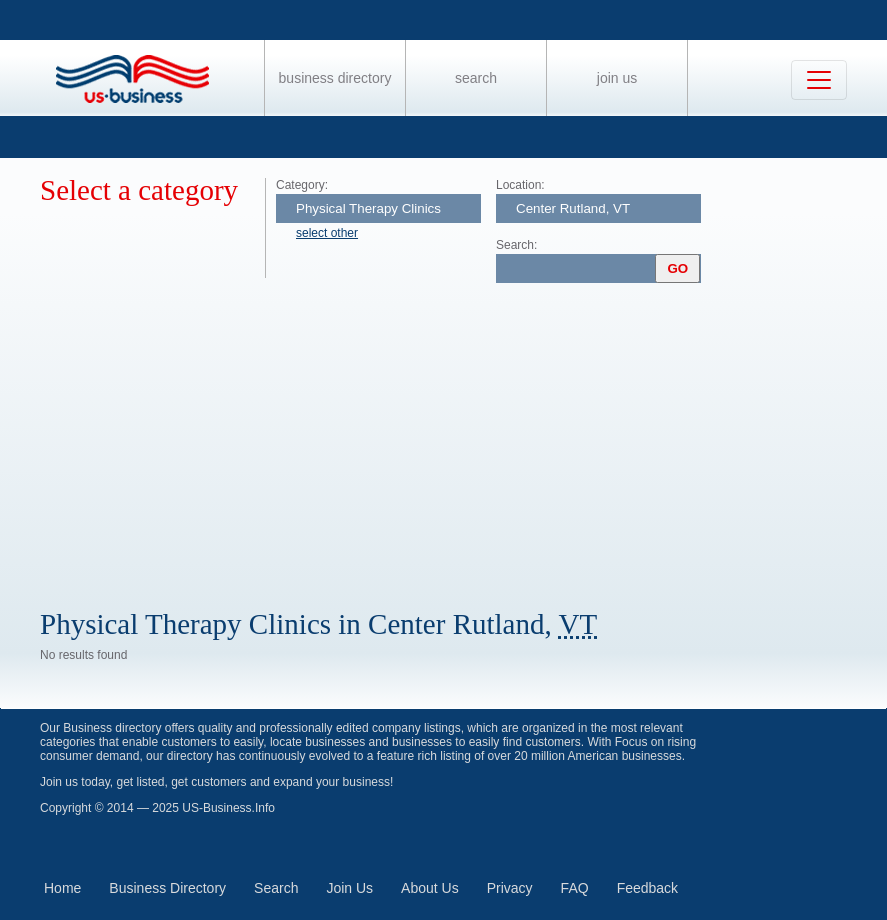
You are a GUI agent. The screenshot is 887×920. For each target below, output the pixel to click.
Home (62, 888)
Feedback (647, 888)
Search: (516, 245)
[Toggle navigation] (819, 80)
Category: (302, 185)
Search (476, 78)
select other (327, 233)
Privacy (510, 888)
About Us (430, 888)
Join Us (617, 78)
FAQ (575, 888)
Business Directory (335, 78)
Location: (520, 185)
